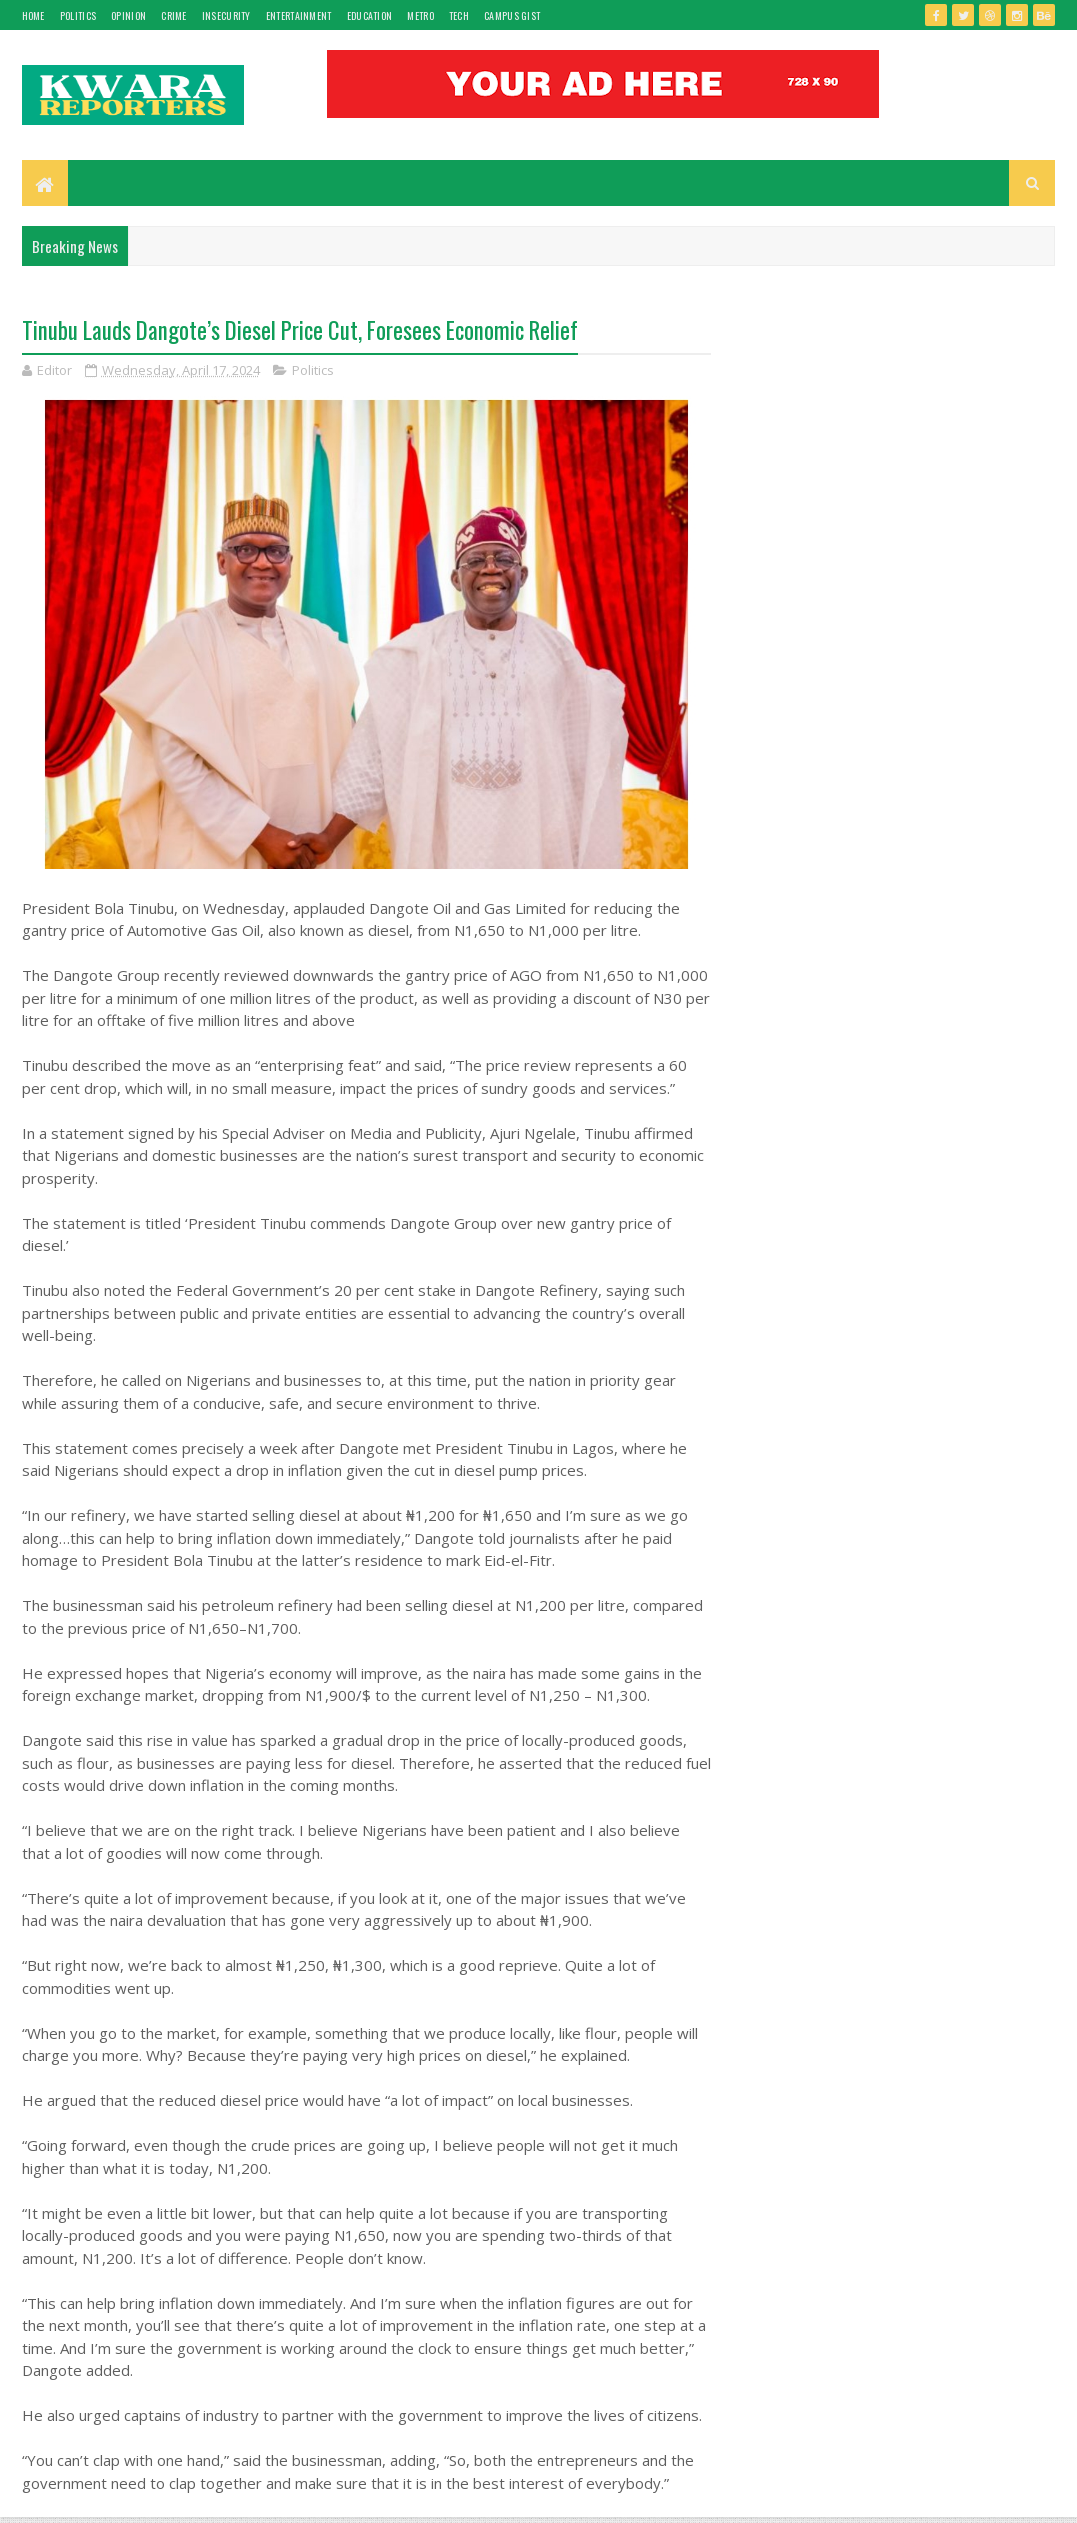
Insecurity (226, 15)
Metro (420, 15)
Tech (459, 15)
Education (370, 15)
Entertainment (299, 15)
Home (33, 15)
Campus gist (512, 15)
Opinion (128, 15)
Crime (174, 15)
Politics (78, 15)
